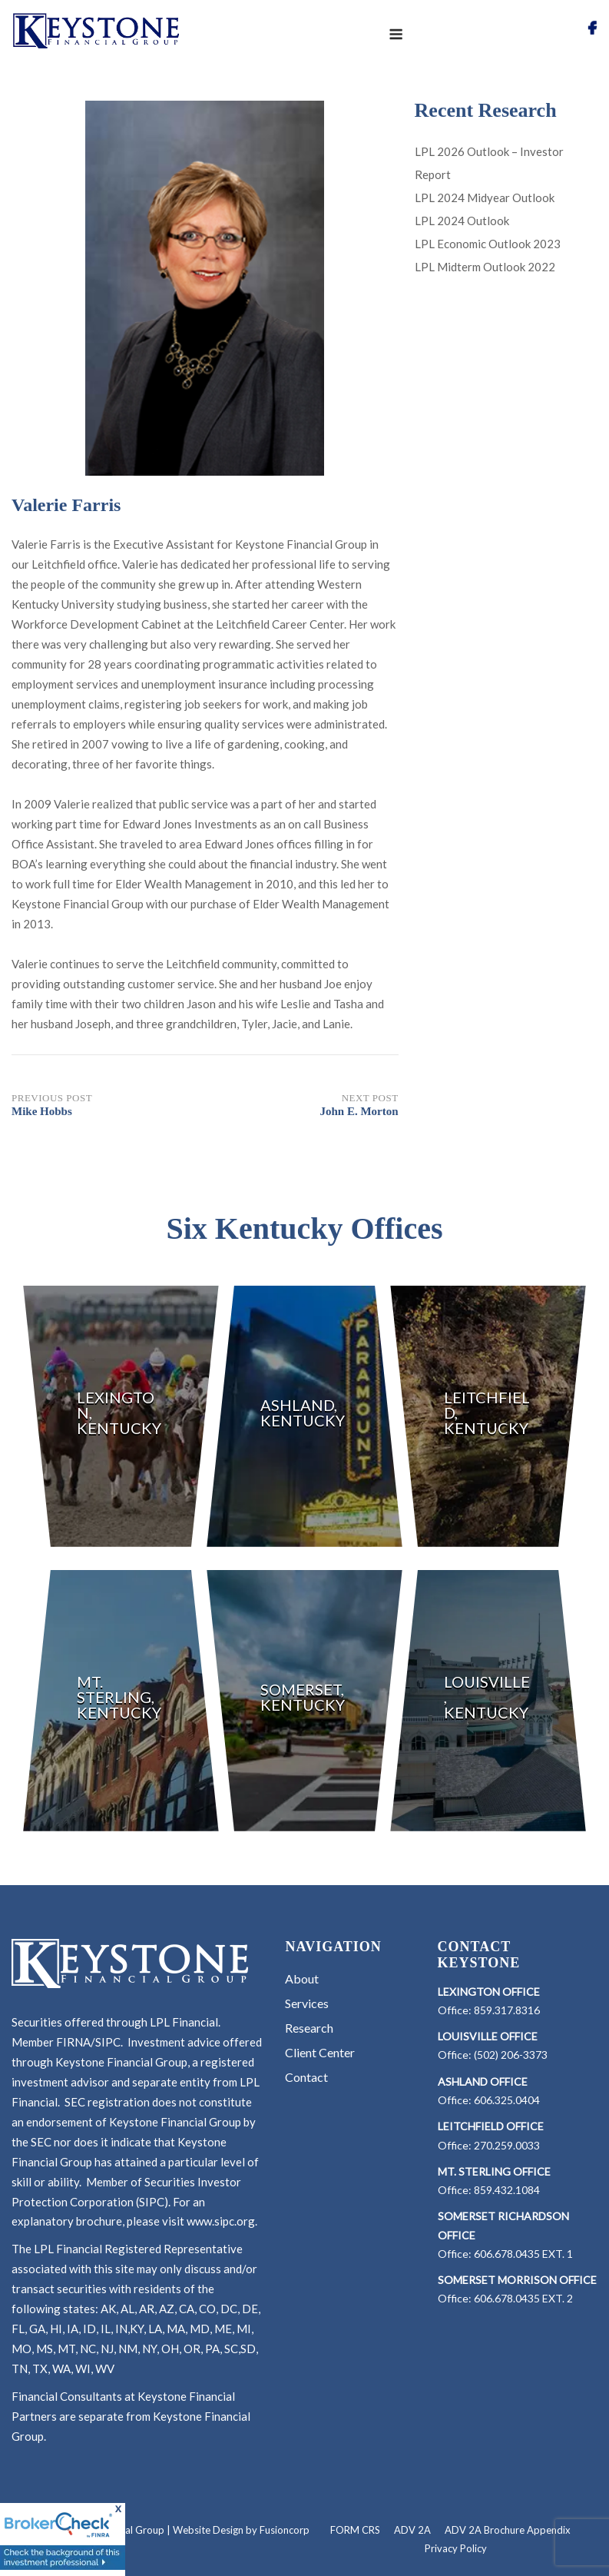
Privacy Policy (456, 2548)
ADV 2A (412, 2530)
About (302, 1978)
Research (309, 2027)
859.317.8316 (507, 2010)
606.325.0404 (507, 2099)
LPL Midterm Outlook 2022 (485, 267)
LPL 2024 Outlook (462, 220)
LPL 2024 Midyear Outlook (484, 197)
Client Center (320, 2052)
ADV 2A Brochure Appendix (508, 2530)
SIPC (108, 2042)
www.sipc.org (221, 2221)
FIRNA (73, 2042)
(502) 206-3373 (511, 2054)
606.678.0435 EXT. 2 (523, 2298)
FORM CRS (355, 2530)
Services (307, 2003)
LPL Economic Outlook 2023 (488, 244)
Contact (306, 2077)
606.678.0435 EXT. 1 (523, 2253)
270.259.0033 (507, 2145)
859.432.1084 (507, 2189)
